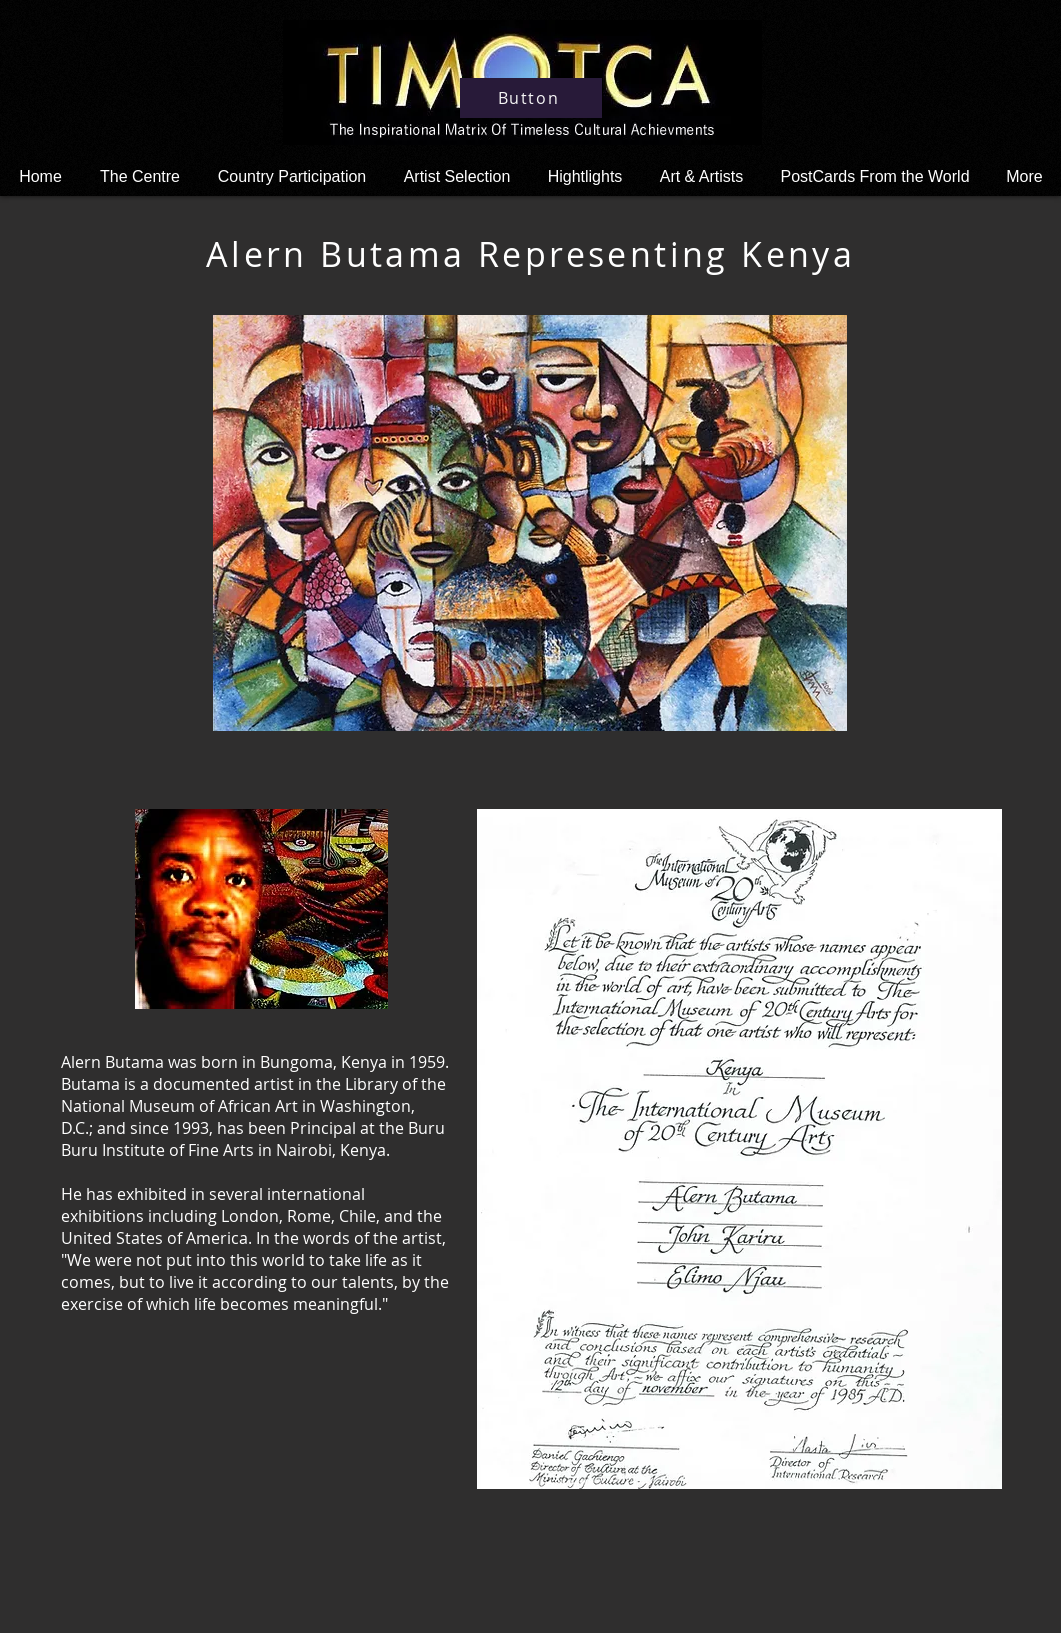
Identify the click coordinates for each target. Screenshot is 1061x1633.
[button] (585, 176)
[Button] (531, 98)
